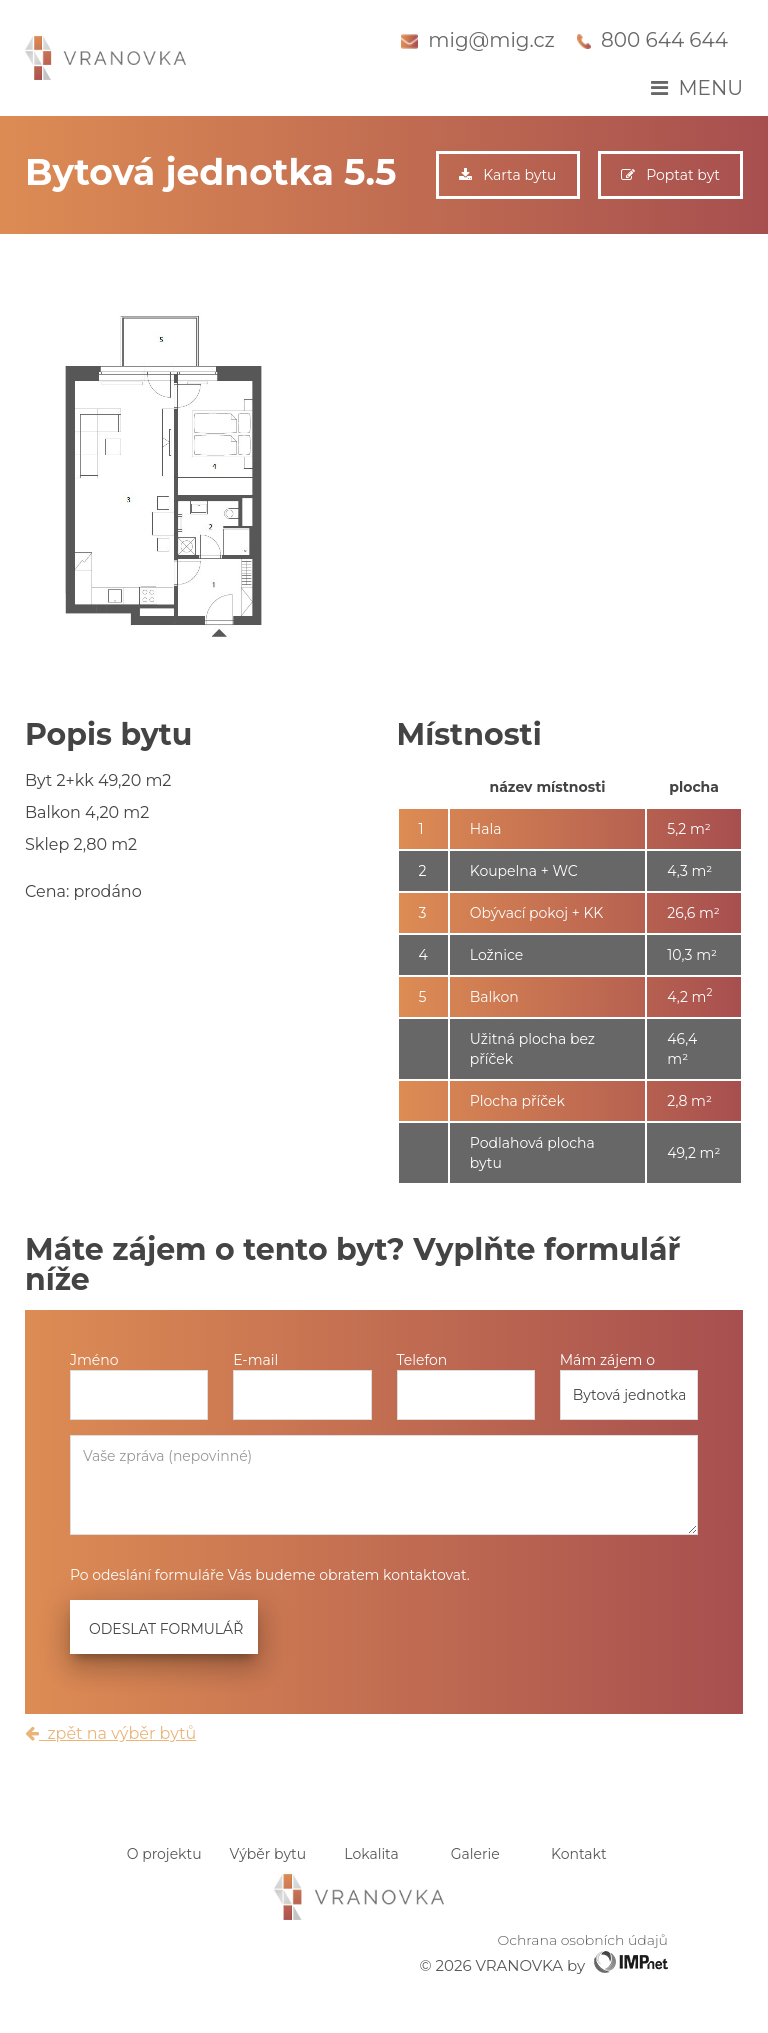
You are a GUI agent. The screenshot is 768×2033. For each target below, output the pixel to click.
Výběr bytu (268, 1854)
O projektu (164, 1854)
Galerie (475, 1854)
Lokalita (371, 1854)
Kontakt (579, 1854)
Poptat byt (670, 175)
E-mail (255, 1360)
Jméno (94, 1360)
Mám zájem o (607, 1360)
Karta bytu (507, 175)
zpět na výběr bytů (110, 1733)
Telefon (422, 1360)
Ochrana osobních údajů (583, 1940)
